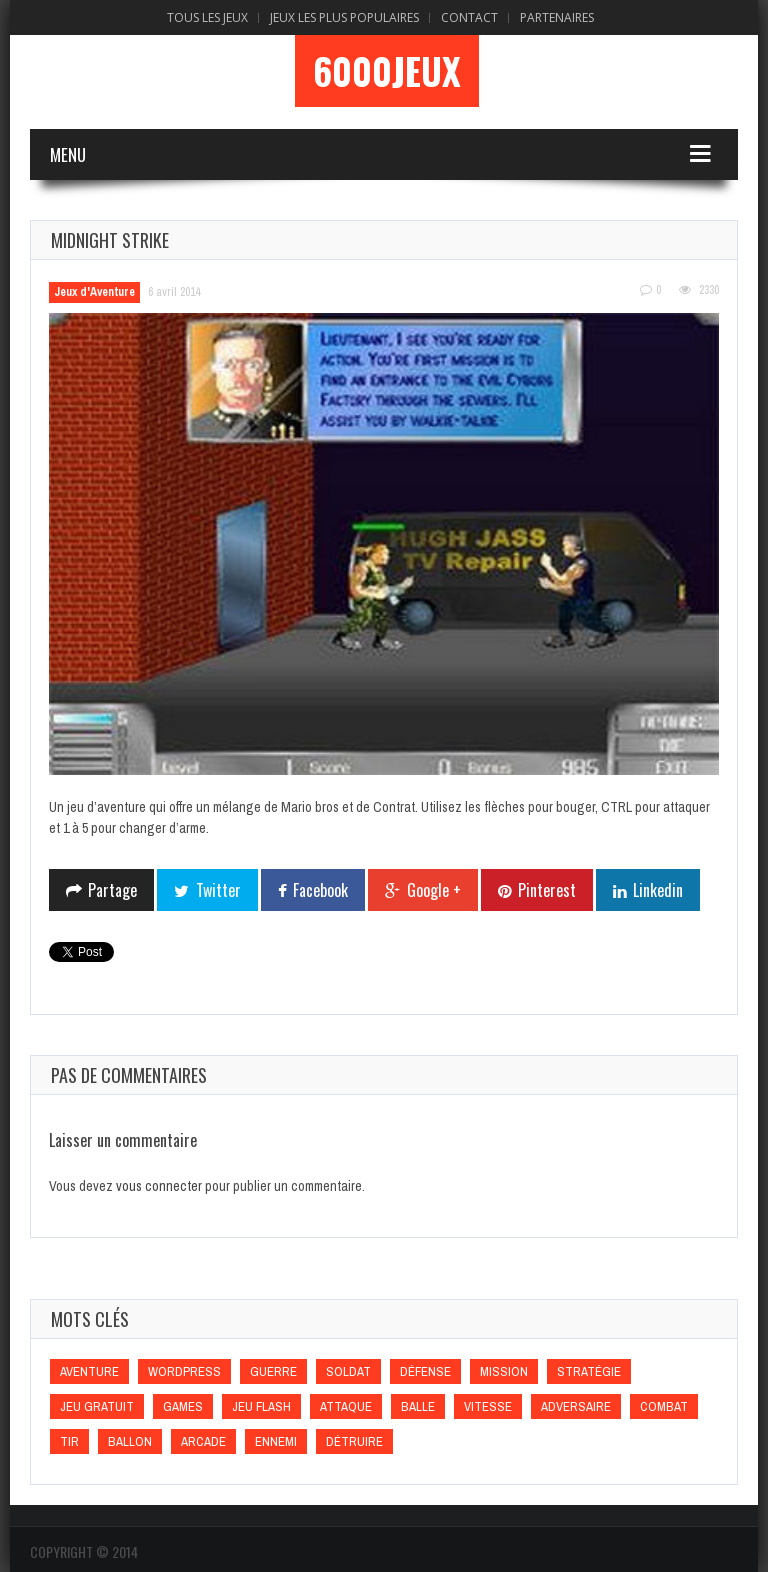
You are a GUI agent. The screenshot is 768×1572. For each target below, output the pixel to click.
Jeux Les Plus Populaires (344, 17)
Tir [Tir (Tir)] (69, 1441)
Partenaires (557, 17)
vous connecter (159, 1186)
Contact (469, 17)
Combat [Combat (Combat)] (664, 1406)
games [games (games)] (183, 1406)
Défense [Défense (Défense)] (425, 1371)
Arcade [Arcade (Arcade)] (203, 1441)
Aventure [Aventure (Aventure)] (89, 1371)
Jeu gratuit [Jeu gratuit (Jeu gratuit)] (97, 1406)
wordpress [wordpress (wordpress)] (184, 1371)
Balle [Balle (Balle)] (418, 1406)
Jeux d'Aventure (94, 292)
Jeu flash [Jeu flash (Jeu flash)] (261, 1406)
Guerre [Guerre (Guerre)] (273, 1371)
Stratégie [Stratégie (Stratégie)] (589, 1371)
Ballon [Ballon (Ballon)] (130, 1441)
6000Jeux (387, 71)
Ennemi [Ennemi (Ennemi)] (276, 1441)
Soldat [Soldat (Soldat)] (348, 1371)
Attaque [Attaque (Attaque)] (346, 1406)
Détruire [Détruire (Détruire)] (354, 1441)
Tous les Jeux (207, 17)
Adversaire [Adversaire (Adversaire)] (576, 1406)
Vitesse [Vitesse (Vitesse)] (488, 1406)
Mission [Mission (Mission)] (504, 1371)
